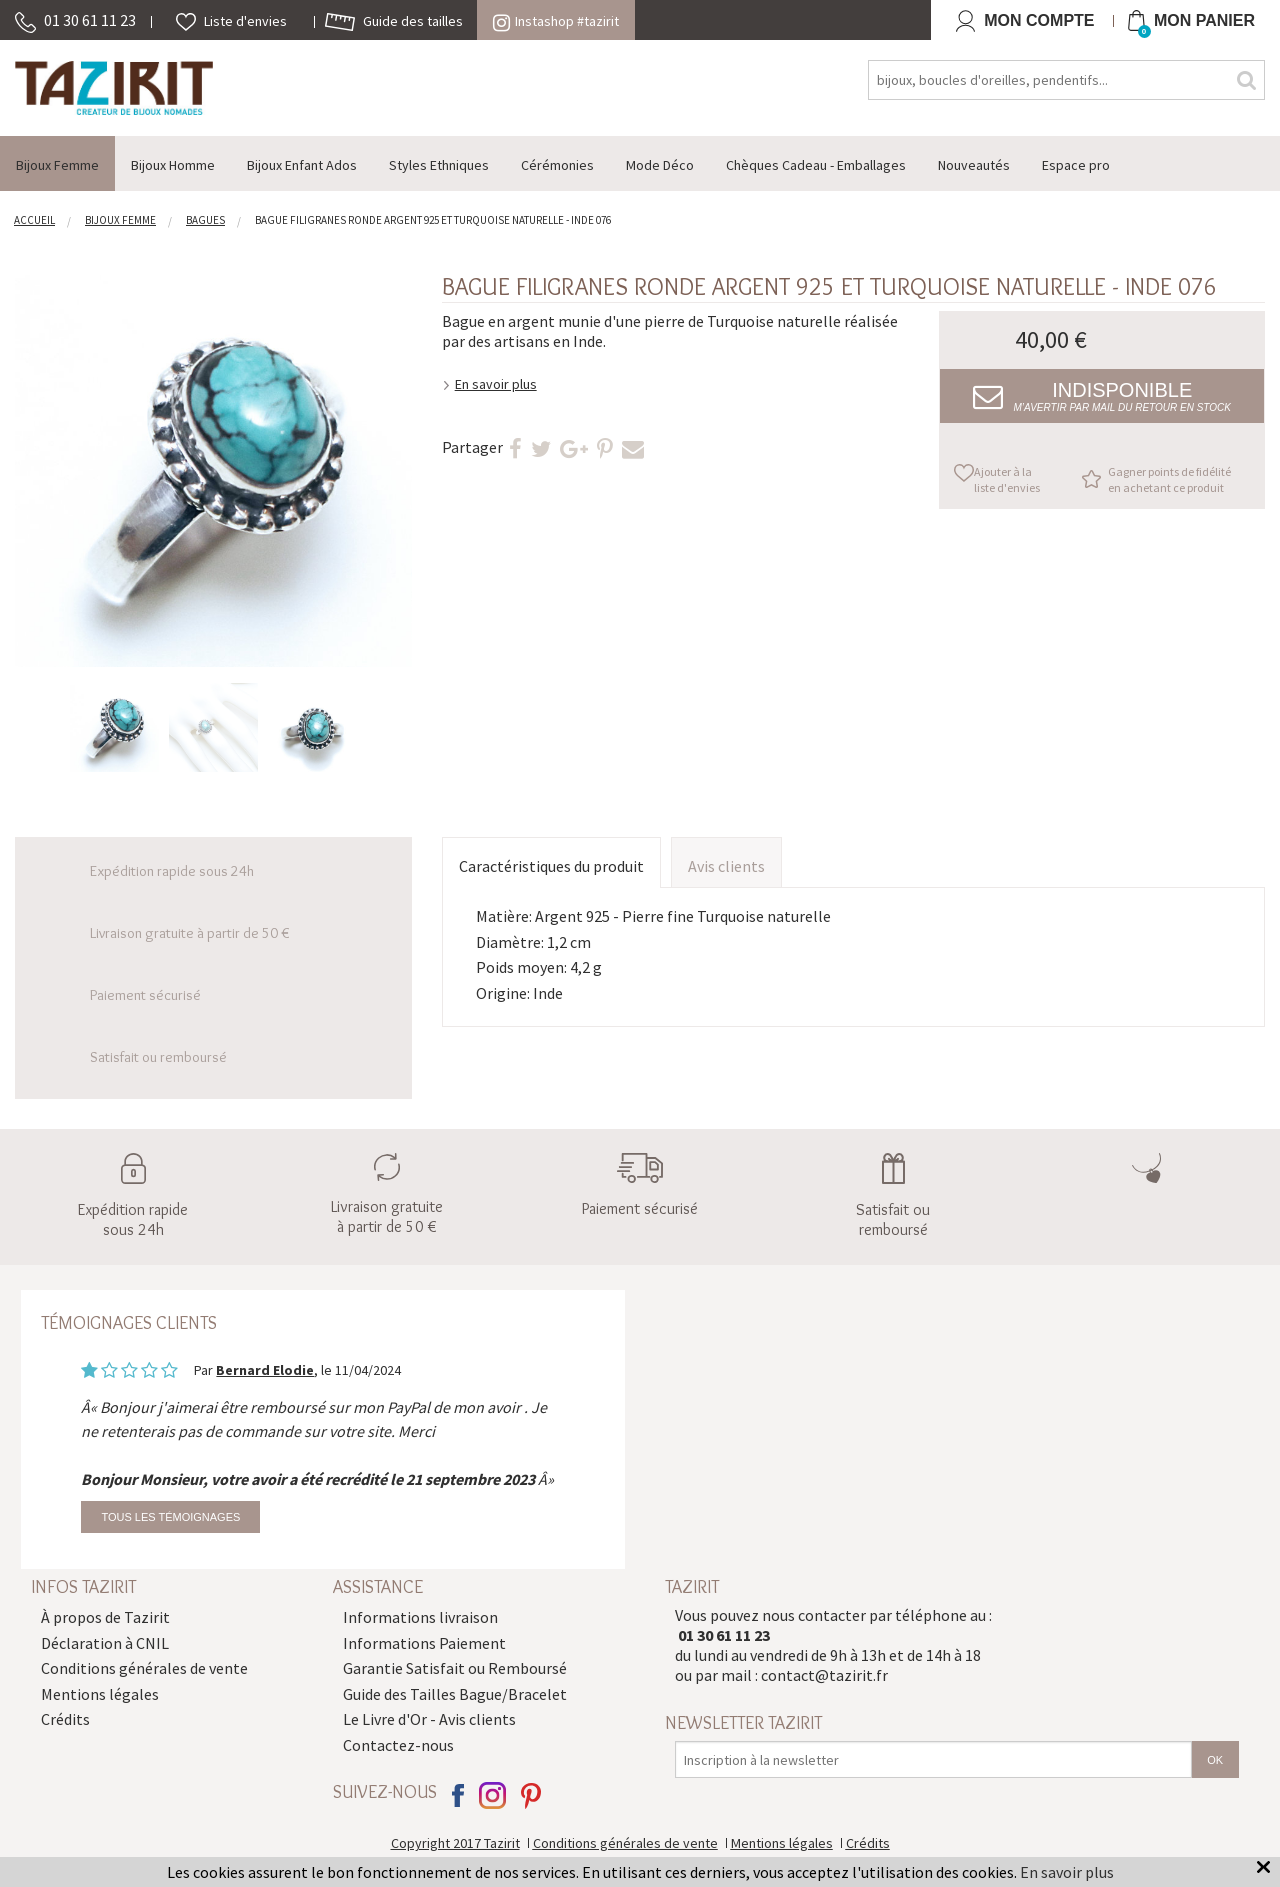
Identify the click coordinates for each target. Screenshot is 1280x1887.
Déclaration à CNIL (105, 1643)
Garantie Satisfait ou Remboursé (455, 1668)
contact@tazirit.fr (824, 1675)
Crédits (65, 1719)
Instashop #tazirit (556, 21)
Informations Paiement (424, 1643)
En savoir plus (496, 384)
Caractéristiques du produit (551, 866)
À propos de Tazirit (105, 1617)
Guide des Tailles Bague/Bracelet (455, 1694)
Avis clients (726, 866)
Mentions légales (100, 1694)
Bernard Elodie (265, 1370)
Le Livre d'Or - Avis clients (429, 1719)
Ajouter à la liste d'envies (1007, 479)
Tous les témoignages (170, 1517)
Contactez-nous (398, 1745)
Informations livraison (420, 1617)
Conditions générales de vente (144, 1668)
